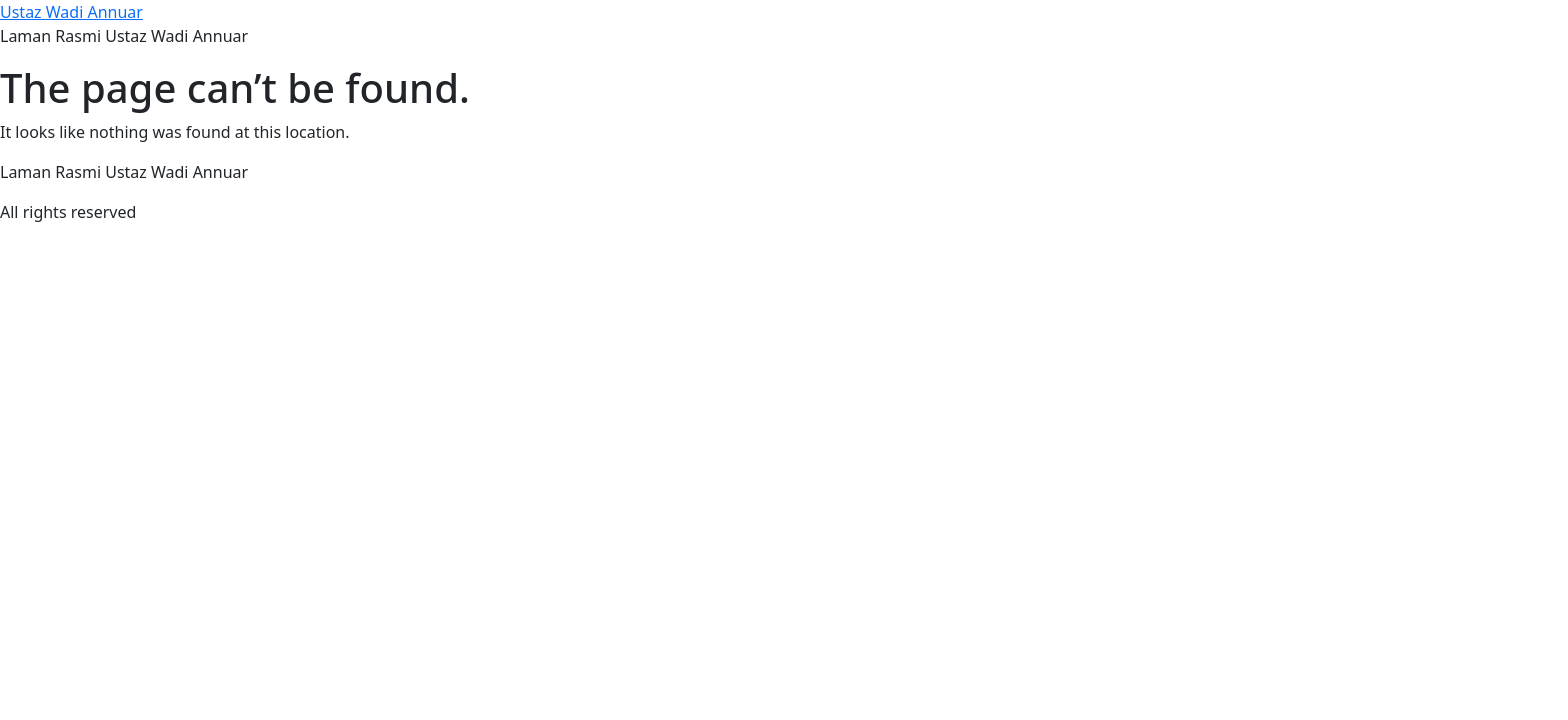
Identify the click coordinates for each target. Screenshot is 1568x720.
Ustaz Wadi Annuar (71, 12)
